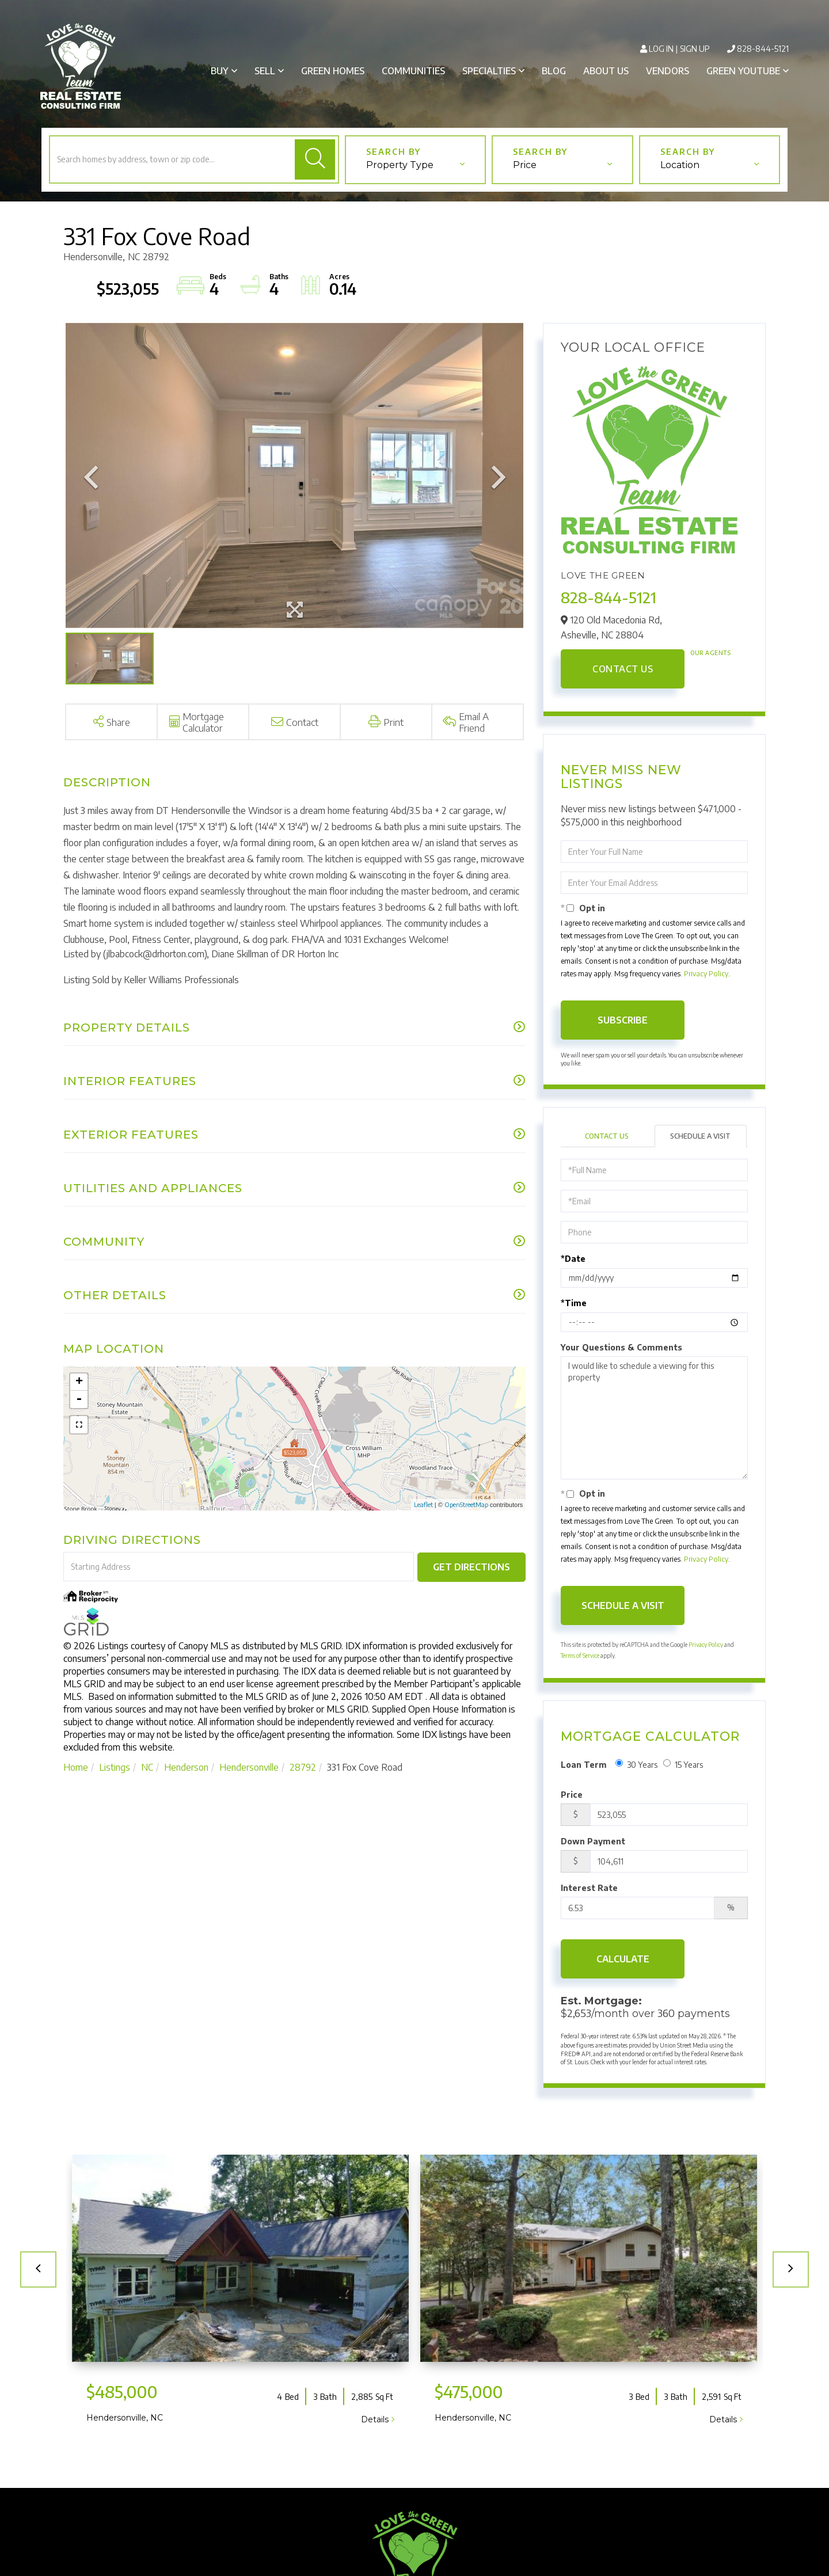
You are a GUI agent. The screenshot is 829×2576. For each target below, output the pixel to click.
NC (147, 1767)
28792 (303, 1767)
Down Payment (593, 1841)
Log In (661, 49)
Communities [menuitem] (413, 71)
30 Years (636, 1764)
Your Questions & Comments (621, 1347)
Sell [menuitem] (264, 71)
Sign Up (695, 49)
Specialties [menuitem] (489, 71)
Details (375, 2419)
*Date (573, 1259)
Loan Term (584, 1765)
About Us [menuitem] (606, 71)
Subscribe (623, 1020)
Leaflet (423, 1504)
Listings (114, 1767)
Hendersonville (249, 1767)
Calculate (622, 1959)
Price (525, 164)
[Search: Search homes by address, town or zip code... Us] (171, 159)
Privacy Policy (706, 973)
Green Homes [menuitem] (332, 71)
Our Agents (710, 652)
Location (679, 164)
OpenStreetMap (466, 1504)
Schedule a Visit (700, 1136)
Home (75, 1767)
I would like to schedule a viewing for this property (654, 1417)
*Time (574, 1303)
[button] (315, 159)
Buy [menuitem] (220, 71)
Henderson (186, 1767)
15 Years (683, 1764)
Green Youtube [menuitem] (743, 71)
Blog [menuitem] (554, 71)
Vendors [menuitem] (667, 71)
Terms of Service (580, 1655)
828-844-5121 (763, 49)
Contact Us (622, 669)
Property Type (399, 164)
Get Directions (471, 1567)
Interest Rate (589, 1888)
